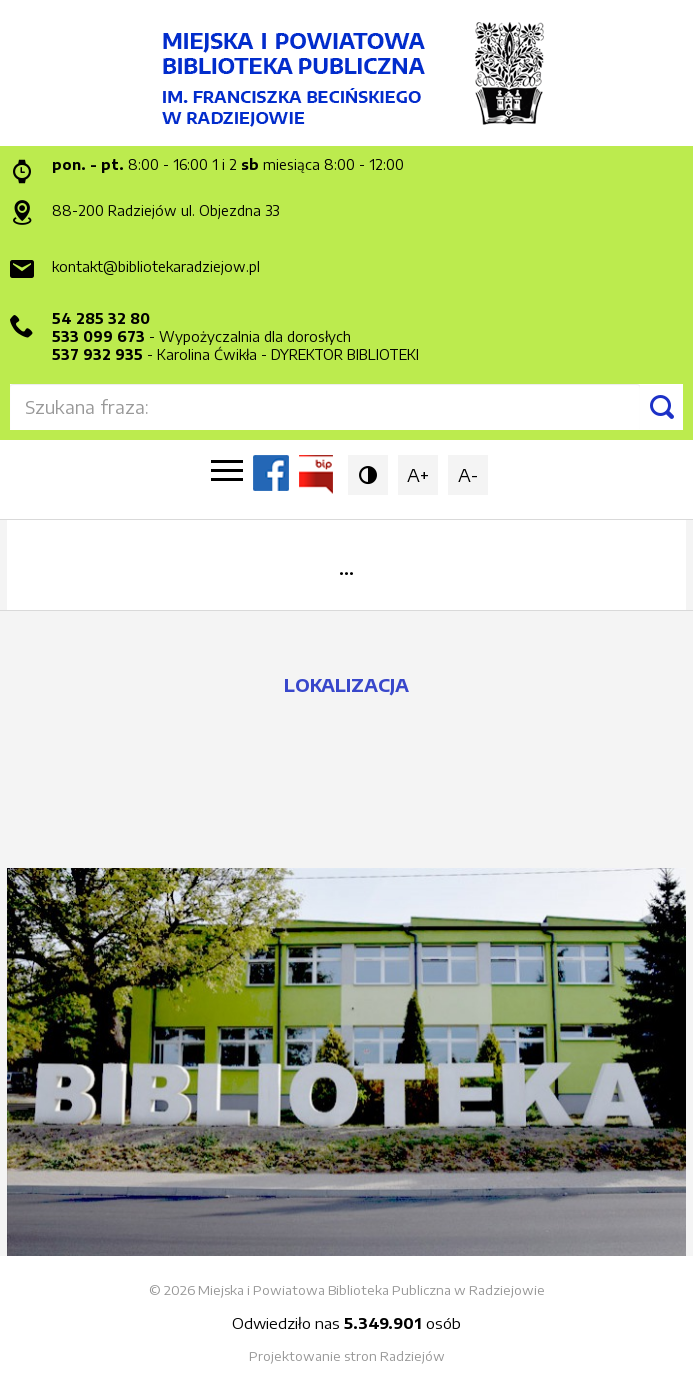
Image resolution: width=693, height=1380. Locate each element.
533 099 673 (98, 336)
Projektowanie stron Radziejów (347, 1356)
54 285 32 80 (101, 318)
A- (468, 474)
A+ (418, 474)
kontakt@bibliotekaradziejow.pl (156, 266)
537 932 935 (97, 354)
